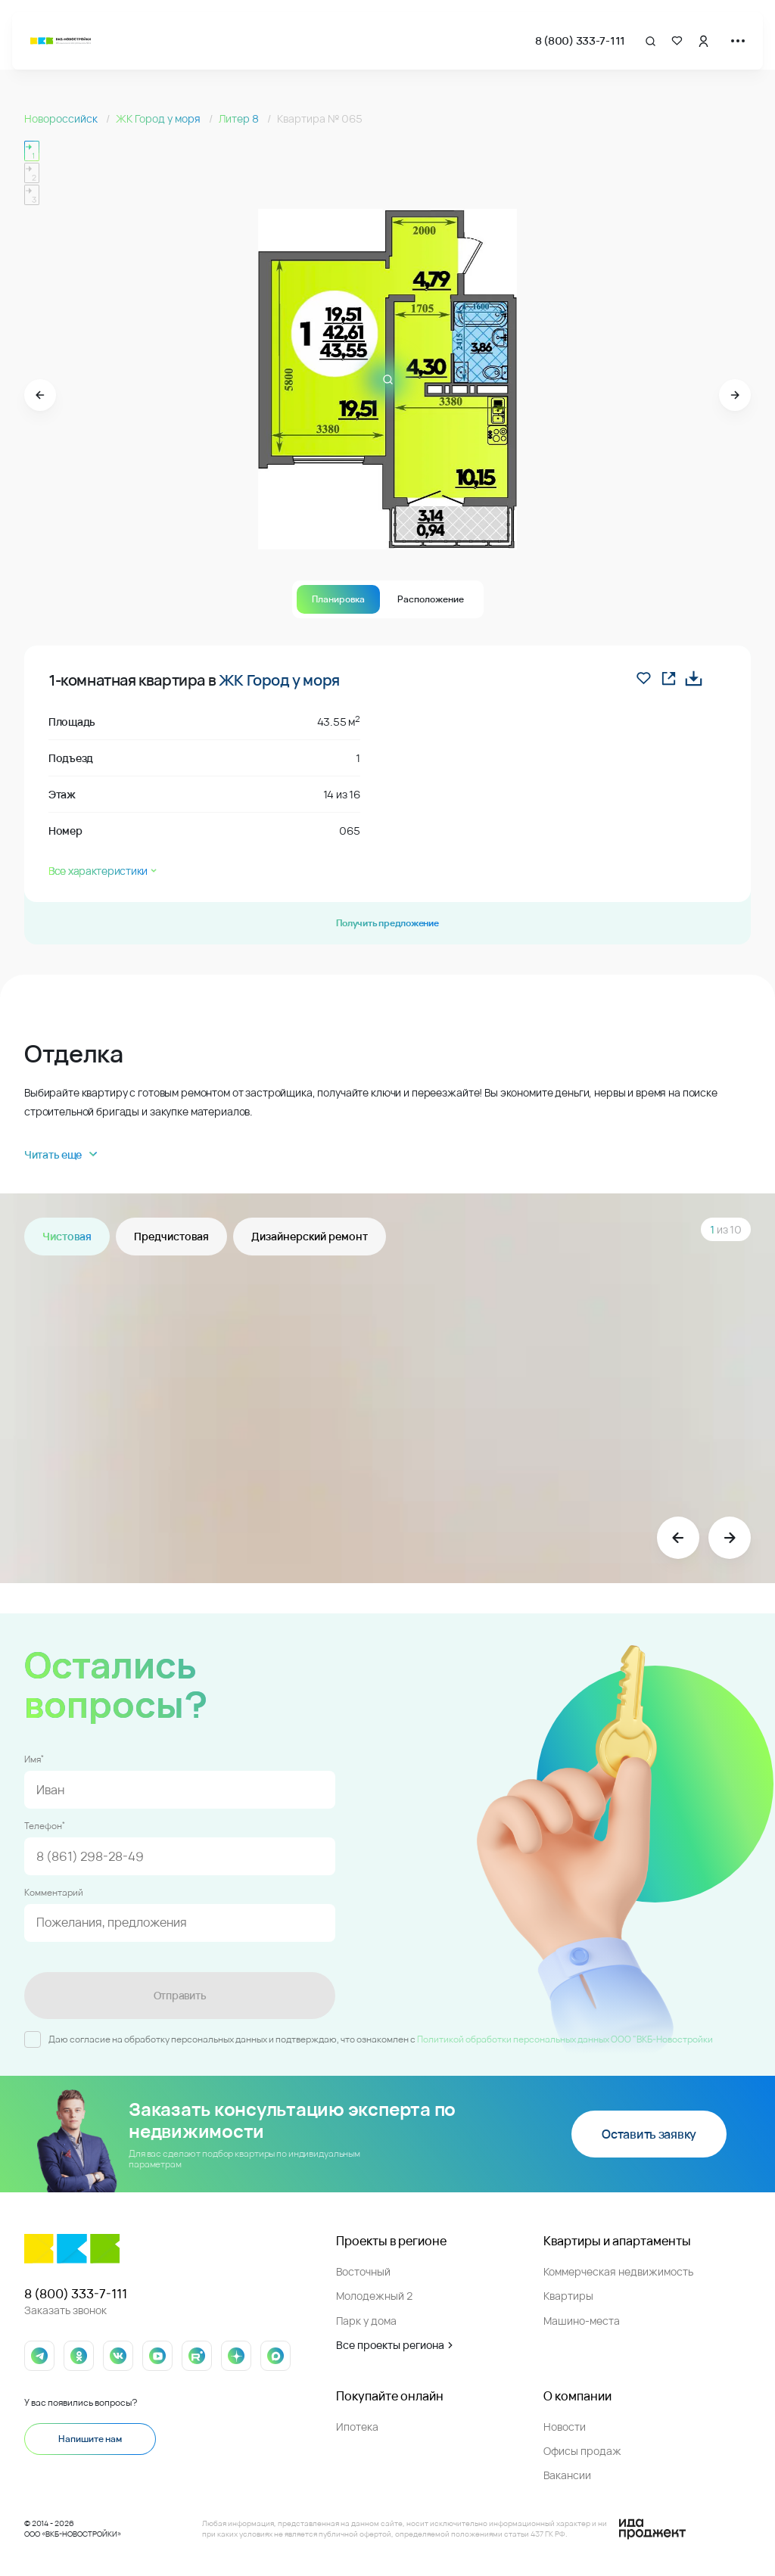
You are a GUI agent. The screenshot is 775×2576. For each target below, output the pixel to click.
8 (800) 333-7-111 (580, 40)
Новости (564, 2426)
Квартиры (568, 2295)
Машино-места (581, 2320)
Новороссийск (62, 118)
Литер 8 (240, 118)
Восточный (363, 2271)
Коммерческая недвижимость (618, 2271)
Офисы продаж (582, 2451)
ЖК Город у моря (159, 118)
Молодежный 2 (374, 2295)
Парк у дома (366, 2320)
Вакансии (567, 2475)
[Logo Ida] (652, 2529)
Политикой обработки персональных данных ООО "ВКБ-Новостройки (565, 2039)
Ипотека (357, 2426)
